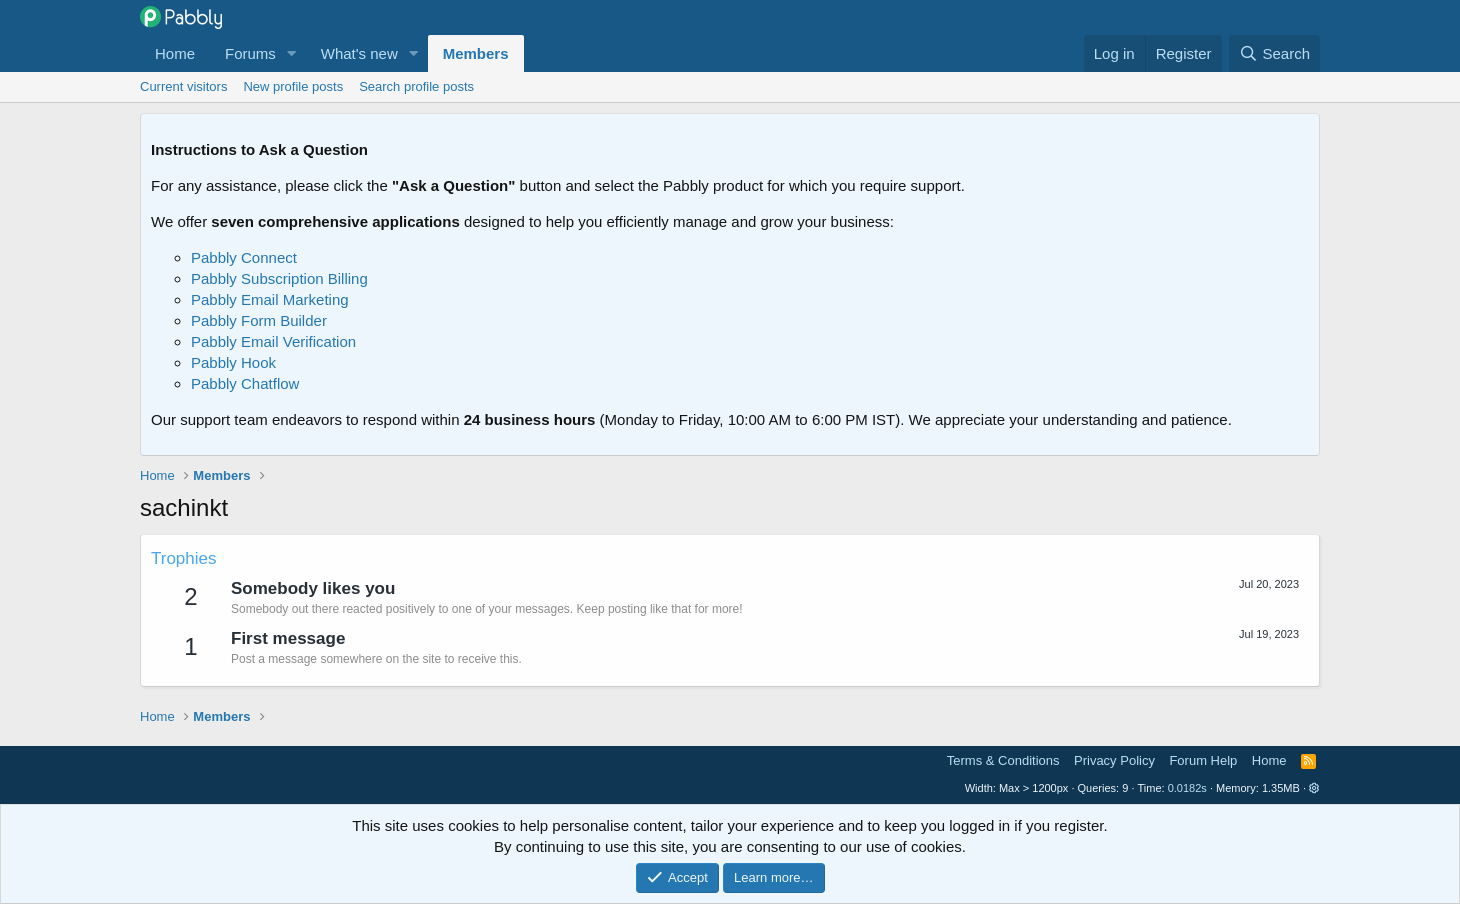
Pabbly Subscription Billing (279, 278)
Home (175, 53)
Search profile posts (416, 86)
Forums (250, 53)
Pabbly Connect (244, 257)
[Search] (1274, 53)
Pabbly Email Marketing (270, 299)
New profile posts (293, 86)
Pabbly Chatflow (245, 383)
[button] (292, 53)
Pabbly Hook (233, 362)
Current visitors (183, 86)
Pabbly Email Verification (273, 341)
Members (476, 53)
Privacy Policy (1114, 760)
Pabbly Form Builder (259, 320)
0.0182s (1187, 788)
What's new (359, 53)
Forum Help (1203, 760)
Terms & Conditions (1003, 760)
